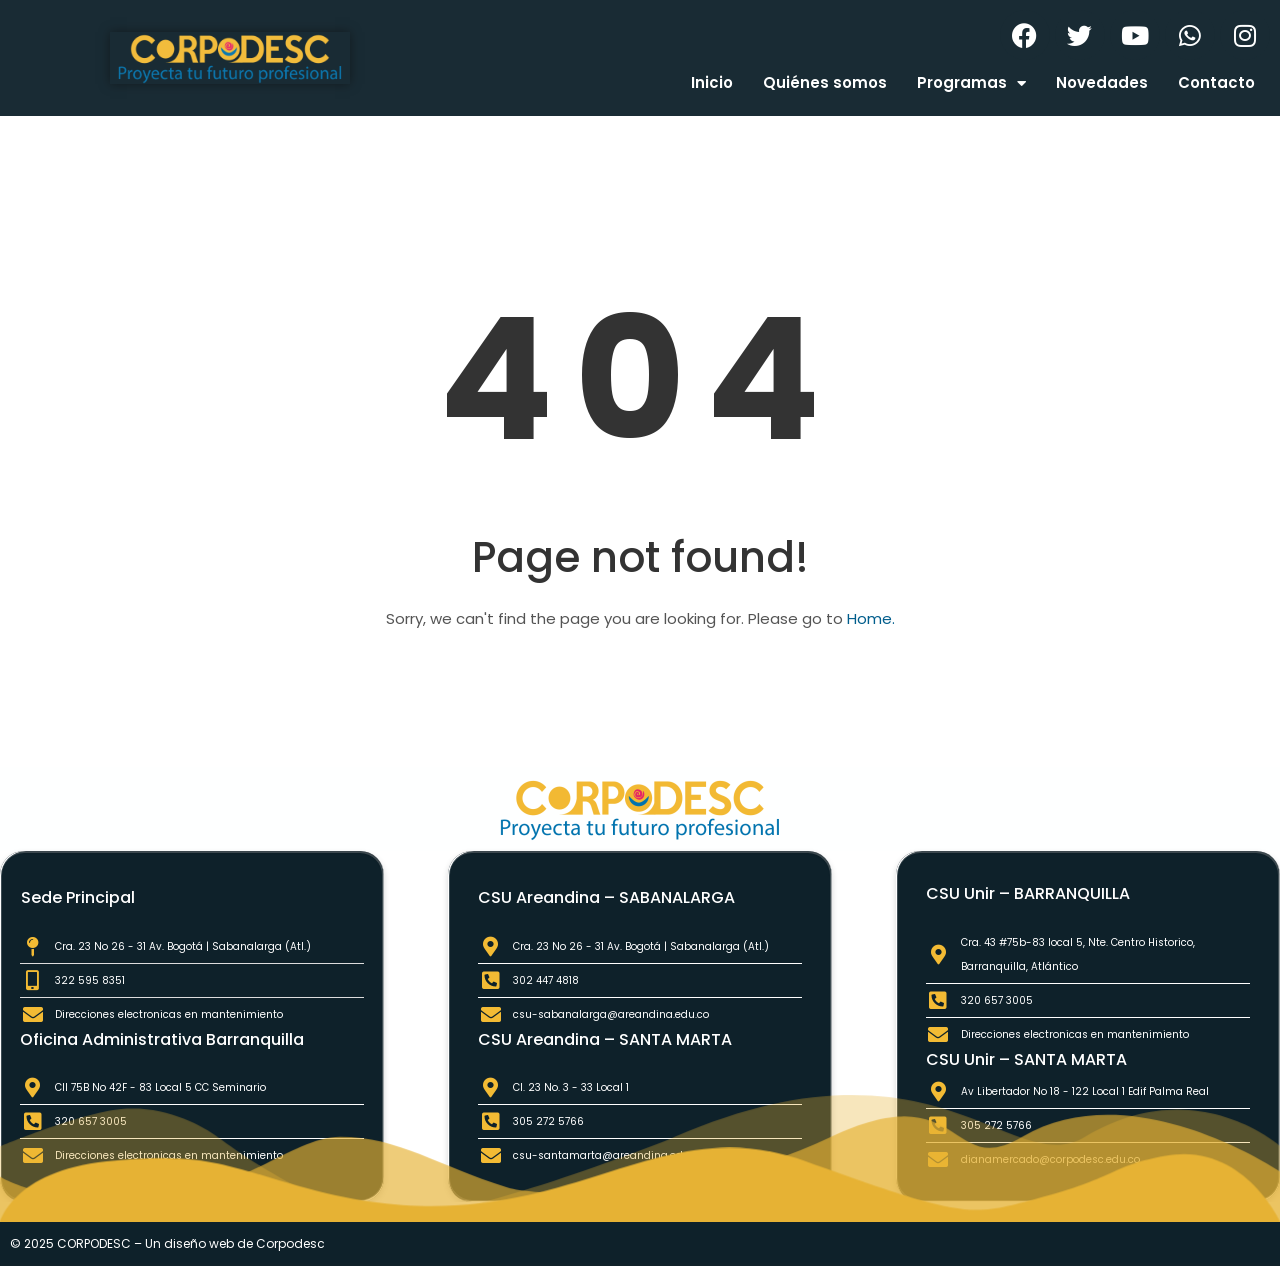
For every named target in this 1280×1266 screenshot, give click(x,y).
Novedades (1102, 82)
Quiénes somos (825, 82)
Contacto (1216, 82)
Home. (871, 618)
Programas (971, 83)
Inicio (712, 82)
